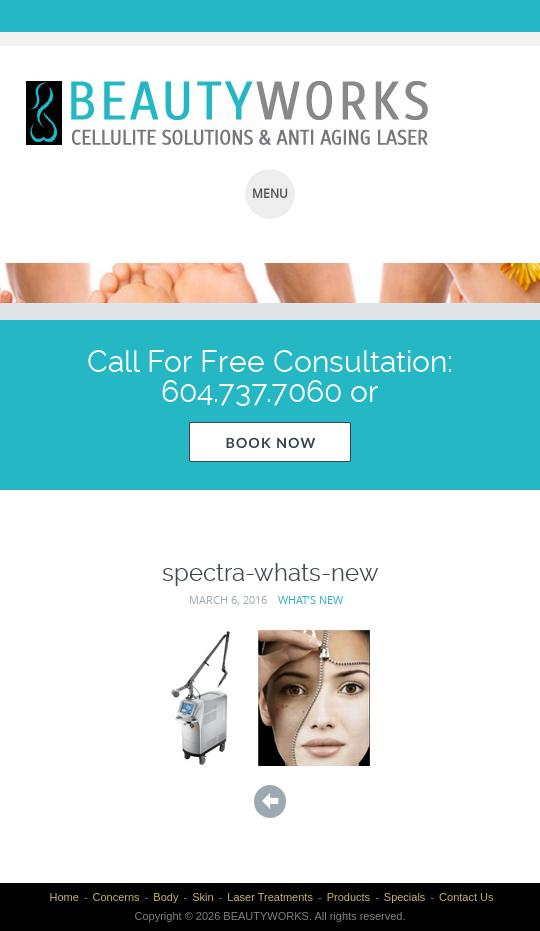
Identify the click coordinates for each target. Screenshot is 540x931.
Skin (202, 897)
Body (165, 897)
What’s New (310, 599)
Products (348, 897)
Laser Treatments (270, 897)
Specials (405, 897)
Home (63, 897)
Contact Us (466, 897)
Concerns (116, 897)
